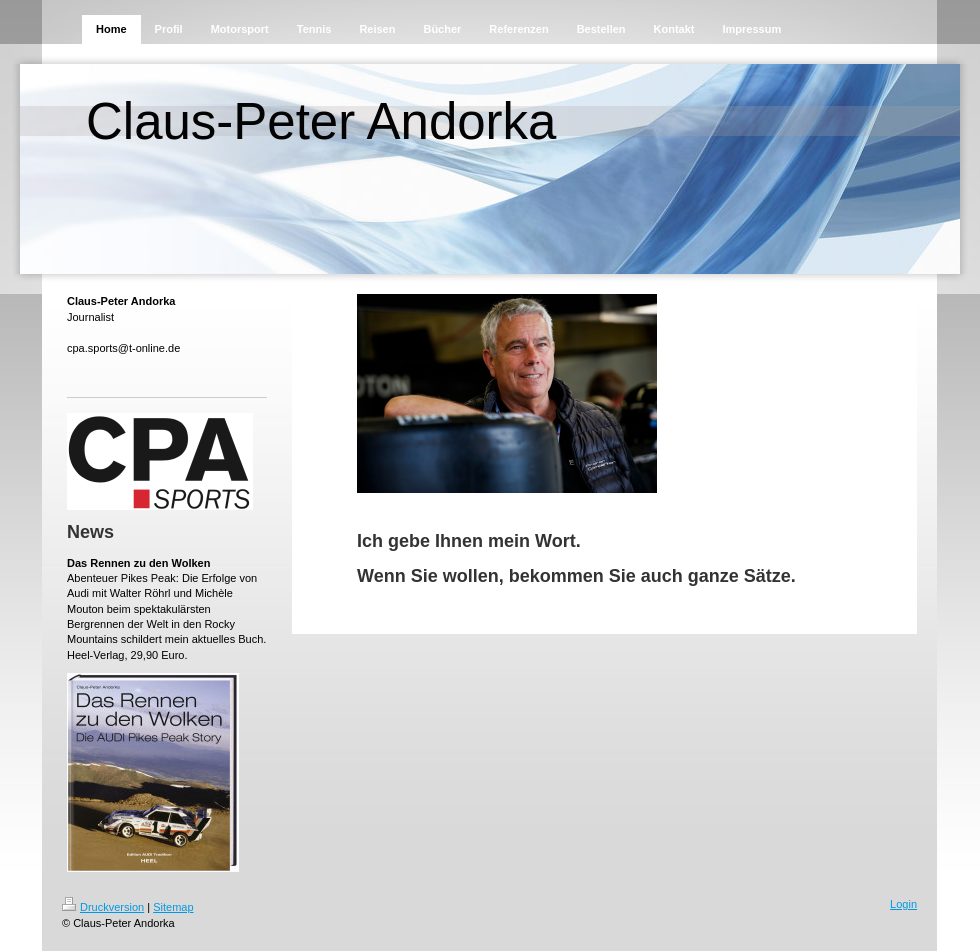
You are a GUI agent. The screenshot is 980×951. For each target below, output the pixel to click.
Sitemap (173, 907)
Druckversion (103, 907)
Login (903, 904)
